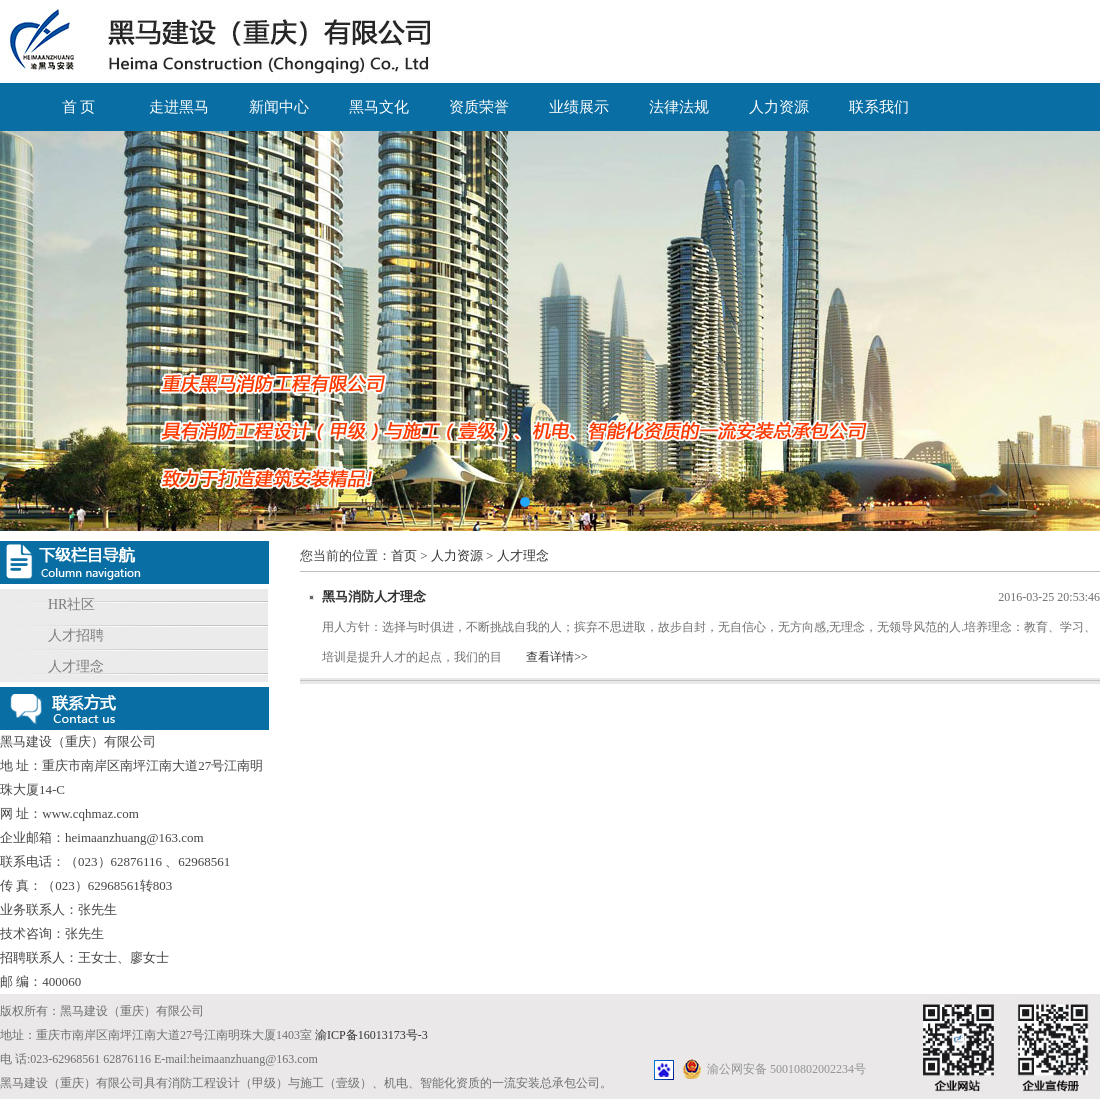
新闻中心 (279, 107)
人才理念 (76, 666)
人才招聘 (76, 635)
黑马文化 (379, 107)
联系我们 (879, 107)
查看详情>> (557, 657)
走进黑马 (179, 107)
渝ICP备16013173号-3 (371, 1035)
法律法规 (679, 107)
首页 (404, 555)
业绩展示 (579, 107)
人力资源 (779, 107)
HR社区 (71, 604)
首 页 (79, 107)
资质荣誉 (479, 107)
